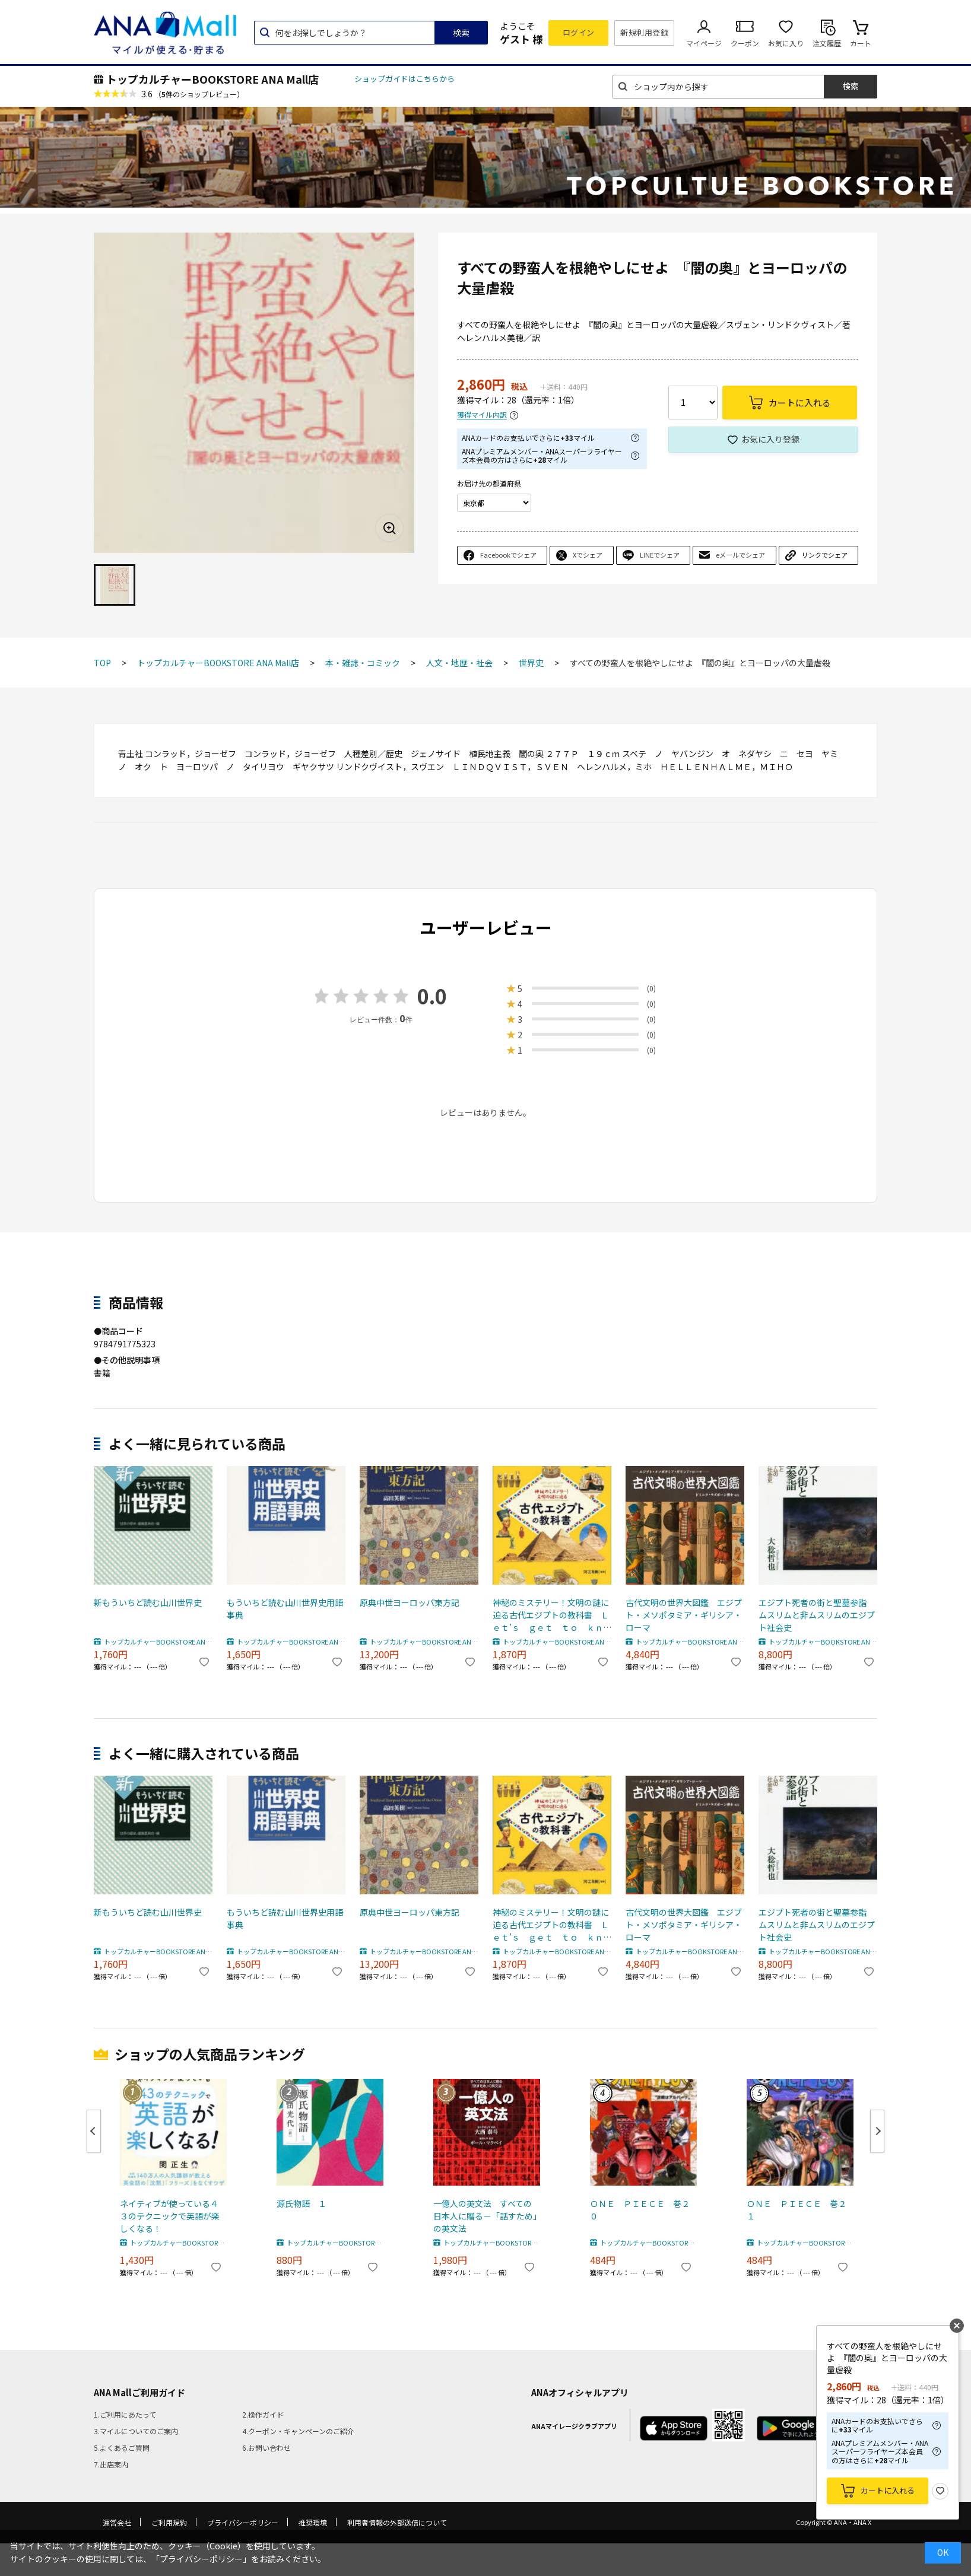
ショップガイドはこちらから (404, 78)
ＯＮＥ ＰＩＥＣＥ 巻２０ (640, 2209)
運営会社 (117, 2522)
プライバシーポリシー (242, 2522)
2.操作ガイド (263, 2414)
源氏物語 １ (301, 2203)
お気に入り (786, 43)
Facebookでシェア (508, 554)
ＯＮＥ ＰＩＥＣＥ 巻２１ (796, 2209)
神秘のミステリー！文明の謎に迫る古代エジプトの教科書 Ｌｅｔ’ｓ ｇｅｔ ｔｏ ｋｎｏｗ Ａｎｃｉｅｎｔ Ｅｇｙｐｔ (552, 1615)
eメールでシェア (740, 554)
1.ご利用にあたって (125, 2414)
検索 (461, 33)
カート (860, 43)
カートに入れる (888, 2490)
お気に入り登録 (770, 439)
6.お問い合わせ (266, 2448)
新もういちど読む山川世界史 (148, 1602)
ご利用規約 (169, 2522)
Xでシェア (587, 554)
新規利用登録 (644, 32)
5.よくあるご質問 (122, 2448)
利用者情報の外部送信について (397, 2522)
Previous (94, 2131)
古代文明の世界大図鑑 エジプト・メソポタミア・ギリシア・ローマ (684, 1615)
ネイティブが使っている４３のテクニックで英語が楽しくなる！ (170, 2215)
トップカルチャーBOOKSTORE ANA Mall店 (212, 79)
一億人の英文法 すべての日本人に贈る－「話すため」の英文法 (485, 2215)
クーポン (745, 43)
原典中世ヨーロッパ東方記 (409, 1602)
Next (877, 2131)
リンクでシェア (825, 554)
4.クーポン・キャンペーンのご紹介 (298, 2431)
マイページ (704, 43)
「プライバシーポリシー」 (201, 2559)
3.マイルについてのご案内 (136, 2431)
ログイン (579, 32)
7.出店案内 (111, 2464)
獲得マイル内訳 (482, 415)
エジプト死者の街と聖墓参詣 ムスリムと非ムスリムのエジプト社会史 (817, 1615)
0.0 (432, 995)
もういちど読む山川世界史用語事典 (285, 1609)
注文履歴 (827, 43)
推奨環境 (313, 2522)
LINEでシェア (660, 554)
